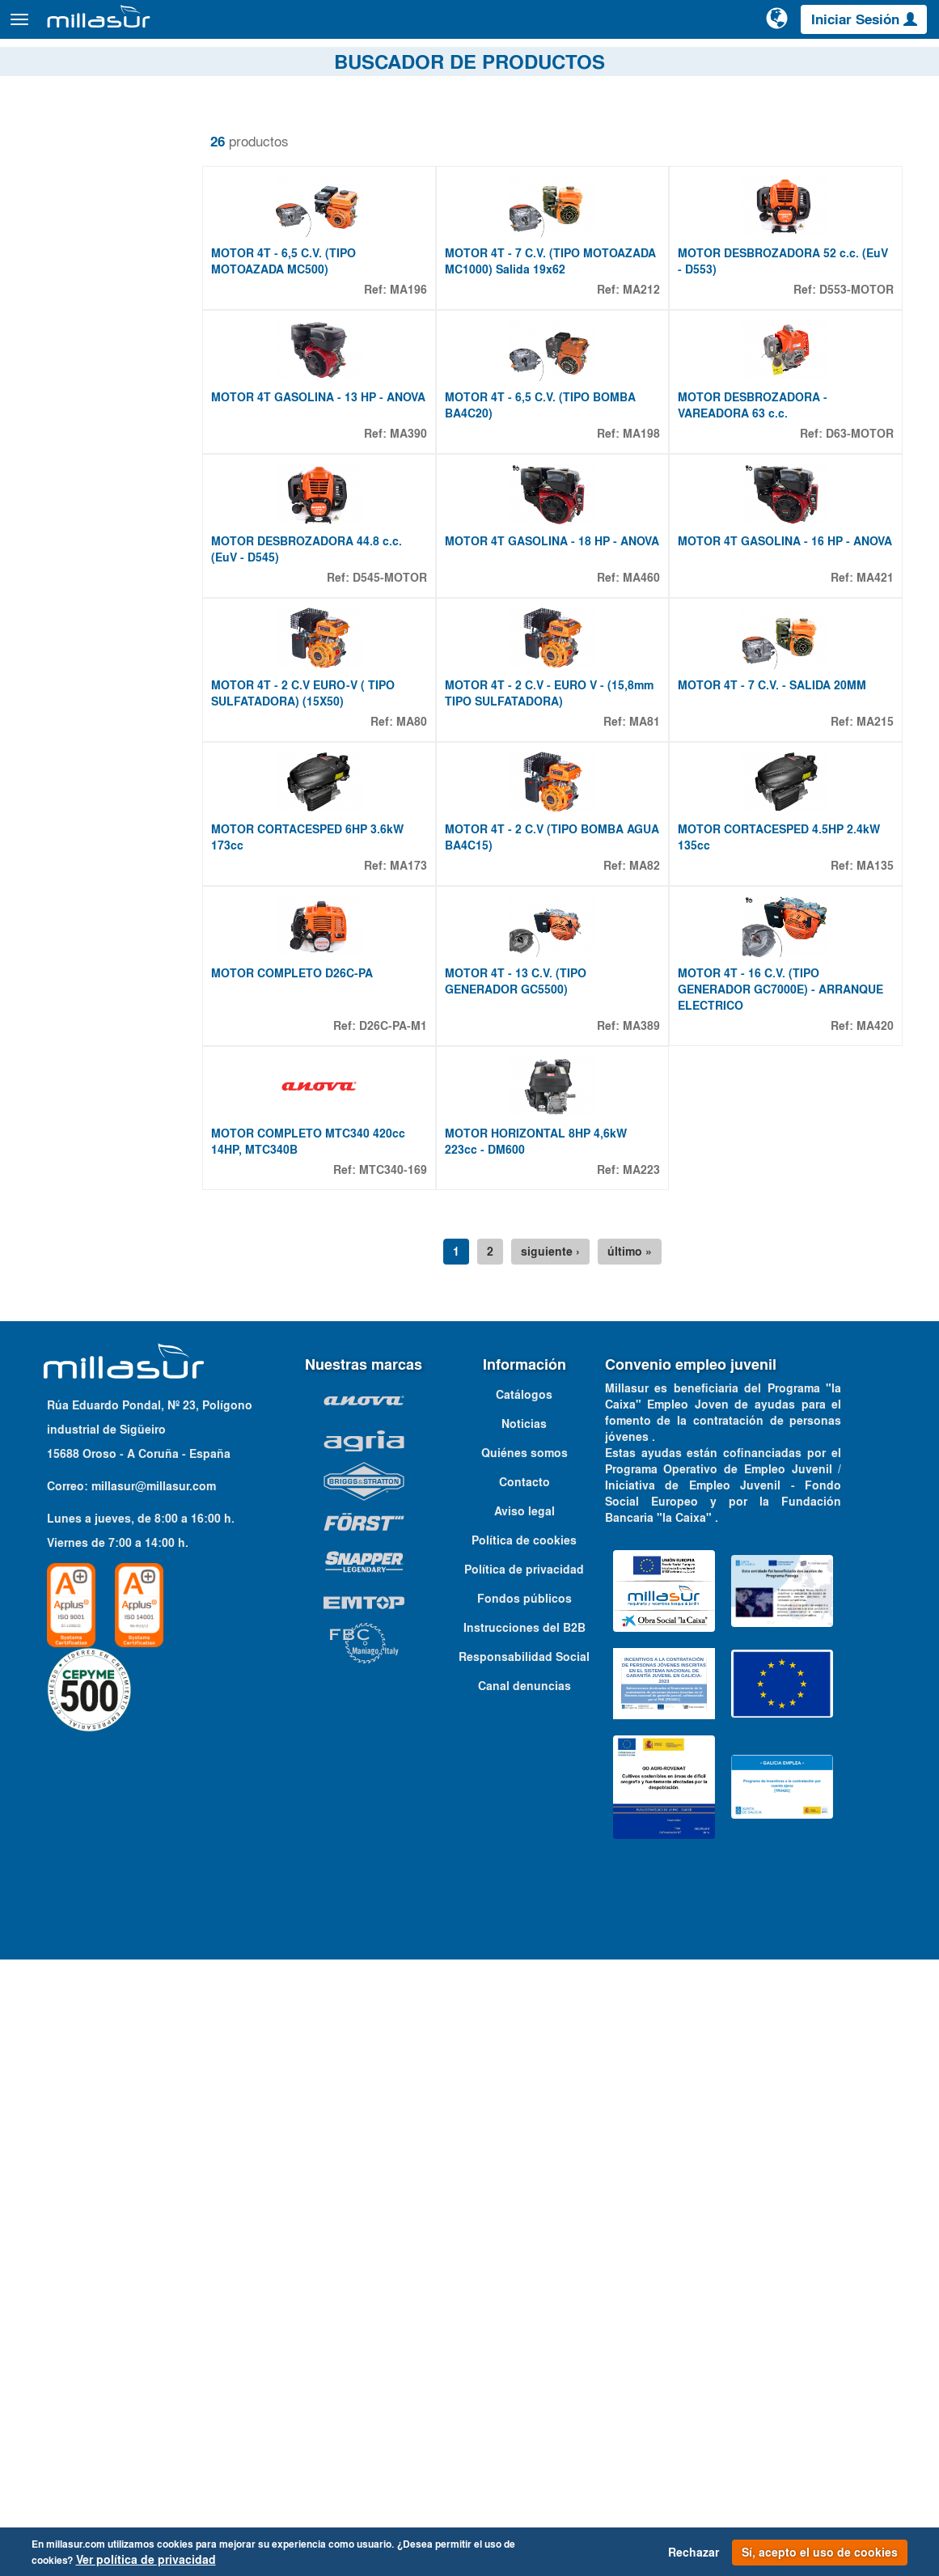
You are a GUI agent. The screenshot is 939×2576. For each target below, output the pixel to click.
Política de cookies (524, 2157)
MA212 (641, 377)
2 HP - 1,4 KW (87, 1248)
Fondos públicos (524, 2215)
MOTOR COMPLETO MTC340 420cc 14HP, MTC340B (308, 1758)
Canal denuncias (524, 2302)
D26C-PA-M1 (393, 1554)
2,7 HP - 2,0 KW (92, 1307)
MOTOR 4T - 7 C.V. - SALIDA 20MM (772, 1037)
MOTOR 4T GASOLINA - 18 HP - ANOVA (552, 805)
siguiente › (550, 1868)
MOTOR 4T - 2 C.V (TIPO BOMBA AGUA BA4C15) (552, 1277)
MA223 (641, 1786)
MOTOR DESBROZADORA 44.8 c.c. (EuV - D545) (306, 813)
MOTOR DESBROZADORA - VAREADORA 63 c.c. (752, 581)
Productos (194, 27)
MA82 (644, 1306)
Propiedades (72, 1178)
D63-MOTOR (860, 609)
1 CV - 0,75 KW (91, 1229)
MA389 (641, 1554)
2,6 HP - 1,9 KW (92, 1287)
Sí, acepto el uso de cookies (820, 2552)
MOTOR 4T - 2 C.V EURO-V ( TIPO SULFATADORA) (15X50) (303, 1045)
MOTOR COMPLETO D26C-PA (292, 1501)
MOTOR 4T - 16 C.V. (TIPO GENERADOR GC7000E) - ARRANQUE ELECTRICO (780, 1517)
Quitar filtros (60, 128)
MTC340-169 (393, 1786)
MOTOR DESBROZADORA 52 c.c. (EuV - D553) (783, 349)
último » (629, 1868)
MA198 (641, 609)
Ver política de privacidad (146, 2560)
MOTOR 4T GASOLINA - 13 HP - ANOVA (318, 573)
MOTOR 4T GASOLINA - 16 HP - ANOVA (785, 805)
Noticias (524, 2040)
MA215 (875, 1074)
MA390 (408, 609)
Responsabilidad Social (524, 2273)
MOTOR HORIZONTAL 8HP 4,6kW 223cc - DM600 (536, 1758)
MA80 (411, 1074)
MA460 (641, 841)
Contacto (905, 64)
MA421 (875, 841)
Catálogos (835, 64)
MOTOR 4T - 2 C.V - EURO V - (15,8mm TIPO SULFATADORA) (549, 1045)
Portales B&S (755, 64)
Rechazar (693, 2552)
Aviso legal (524, 2128)
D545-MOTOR (390, 841)
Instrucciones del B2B (524, 2244)
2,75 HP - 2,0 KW (95, 1326)
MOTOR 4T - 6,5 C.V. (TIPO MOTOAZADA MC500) (283, 349)
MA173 (408, 1306)
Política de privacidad (524, 2186)
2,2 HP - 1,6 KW (92, 1268)
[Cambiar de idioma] (778, 26)
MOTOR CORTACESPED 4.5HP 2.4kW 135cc (779, 1277)
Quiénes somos (524, 2069)
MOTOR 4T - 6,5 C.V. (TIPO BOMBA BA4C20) (540, 581)
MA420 (875, 1554)
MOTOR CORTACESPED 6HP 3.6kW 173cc (307, 1277)
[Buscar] (716, 27)
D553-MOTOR (856, 377)
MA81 (644, 1074)
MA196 (408, 377)
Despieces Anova (655, 64)
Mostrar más (64, 1342)
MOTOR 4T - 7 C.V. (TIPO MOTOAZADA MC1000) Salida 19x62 (550, 349)
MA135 (875, 1306)
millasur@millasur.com (153, 2103)
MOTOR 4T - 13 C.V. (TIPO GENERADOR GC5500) (515, 1509)
